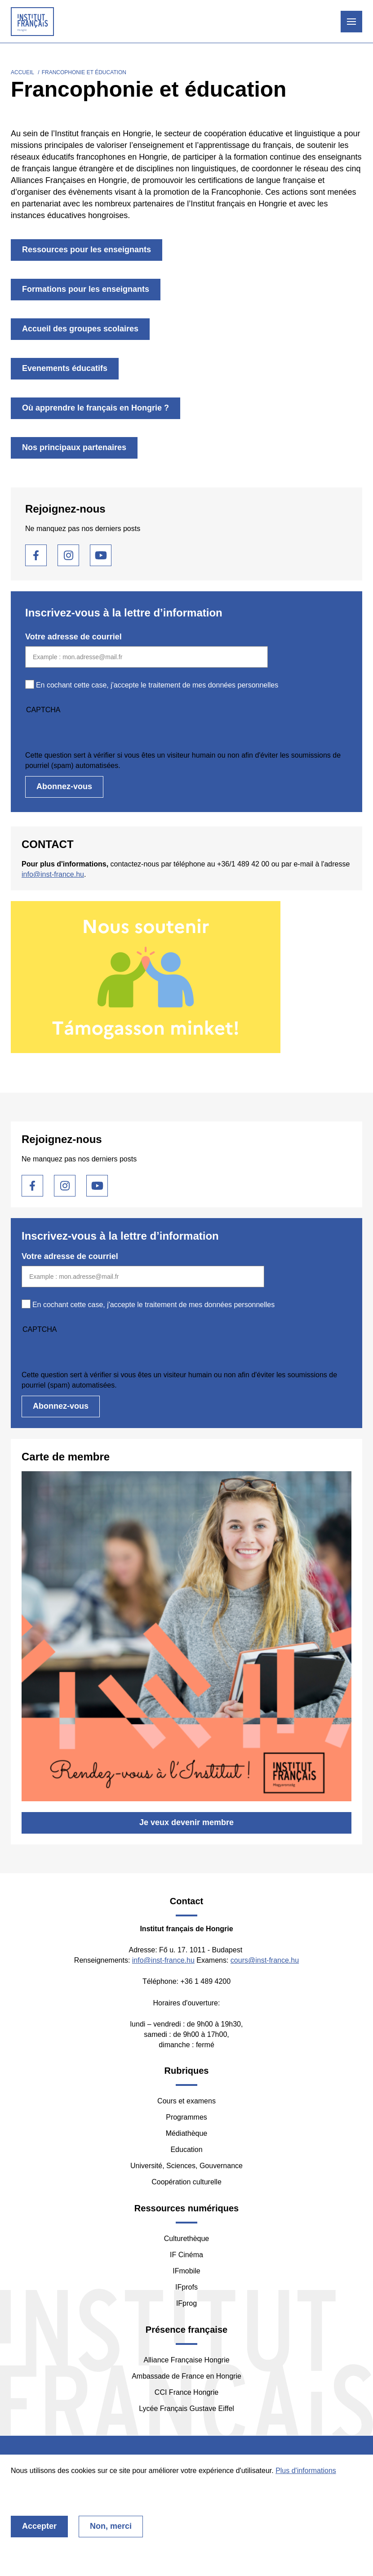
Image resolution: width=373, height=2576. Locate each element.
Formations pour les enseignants (85, 289)
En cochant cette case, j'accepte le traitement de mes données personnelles (157, 685)
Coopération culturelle (186, 2182)
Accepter (39, 2526)
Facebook (36, 555)
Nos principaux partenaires (74, 447)
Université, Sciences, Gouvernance (186, 2166)
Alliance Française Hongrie (186, 2360)
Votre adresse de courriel (73, 636)
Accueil (22, 72)
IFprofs (186, 2287)
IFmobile (186, 2271)
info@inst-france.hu (53, 874)
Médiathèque (187, 2133)
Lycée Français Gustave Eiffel (186, 2408)
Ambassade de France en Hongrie (186, 2376)
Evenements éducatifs (64, 368)
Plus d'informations (305, 2470)
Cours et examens (186, 2101)
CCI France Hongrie (186, 2392)
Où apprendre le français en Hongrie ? (95, 407)
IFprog (186, 2303)
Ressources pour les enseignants (86, 249)
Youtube (100, 555)
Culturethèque (186, 2238)
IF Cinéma (186, 2255)
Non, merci (111, 2526)
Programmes (186, 2117)
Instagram (68, 555)
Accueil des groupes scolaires (80, 328)
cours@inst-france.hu (265, 1960)
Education (186, 2149)
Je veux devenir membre (186, 1822)
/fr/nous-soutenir (186, 977)
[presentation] (93, 732)
